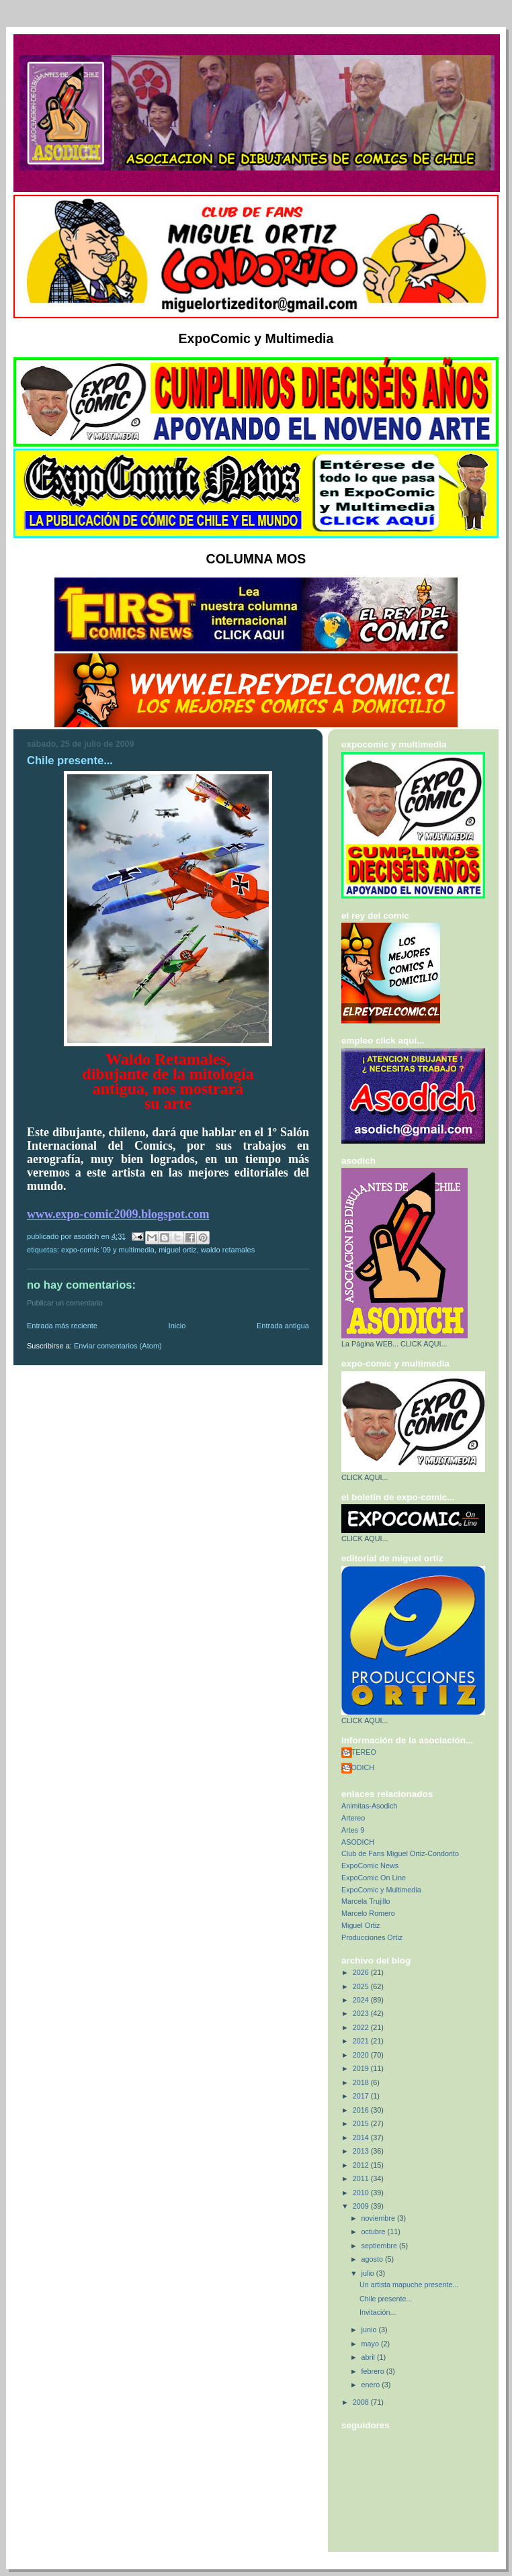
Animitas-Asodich (369, 1806)
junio (370, 2330)
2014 (362, 2137)
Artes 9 (352, 1830)
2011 (362, 2178)
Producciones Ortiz (371, 1937)
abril (369, 2357)
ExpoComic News (369, 1865)
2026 (362, 1972)
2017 (362, 2096)
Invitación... (377, 2312)
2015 (362, 2123)
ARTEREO (358, 1752)
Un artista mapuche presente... (408, 2285)
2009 (362, 2206)
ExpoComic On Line (373, 1878)
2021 (362, 2041)
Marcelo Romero (368, 1913)
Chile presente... (386, 2299)
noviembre (379, 2218)
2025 (362, 1986)
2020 (362, 2055)
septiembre (380, 2246)
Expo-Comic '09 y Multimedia (108, 1250)
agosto (373, 2259)
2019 (362, 2068)
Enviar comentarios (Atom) (118, 1346)
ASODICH (357, 1767)
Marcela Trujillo (365, 1901)
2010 (362, 2193)
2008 (362, 2402)
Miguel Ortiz (177, 1250)
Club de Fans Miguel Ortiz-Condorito (400, 1853)
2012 (362, 2165)
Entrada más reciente (62, 1326)
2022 (362, 2027)
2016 (362, 2110)
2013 (362, 2151)
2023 (362, 2013)
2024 (362, 2000)
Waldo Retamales (228, 1250)
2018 (362, 2082)
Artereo (353, 1818)
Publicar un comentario (65, 1303)
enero (371, 2385)
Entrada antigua (283, 1326)
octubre (374, 2231)
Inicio (177, 1326)
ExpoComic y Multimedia (381, 1890)
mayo (371, 2344)
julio (368, 2273)
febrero (373, 2371)
